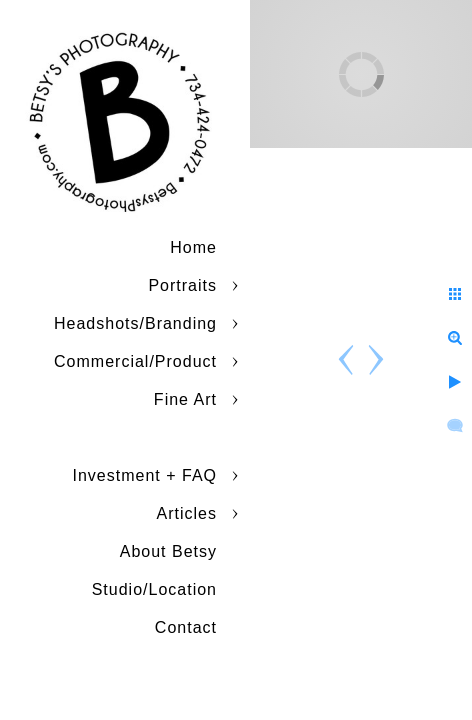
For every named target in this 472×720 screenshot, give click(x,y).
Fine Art (185, 399)
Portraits (182, 285)
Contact (186, 627)
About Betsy (168, 551)
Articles (187, 513)
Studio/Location (154, 589)
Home (193, 247)
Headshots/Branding (135, 323)
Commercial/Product (135, 361)
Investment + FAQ (145, 475)
